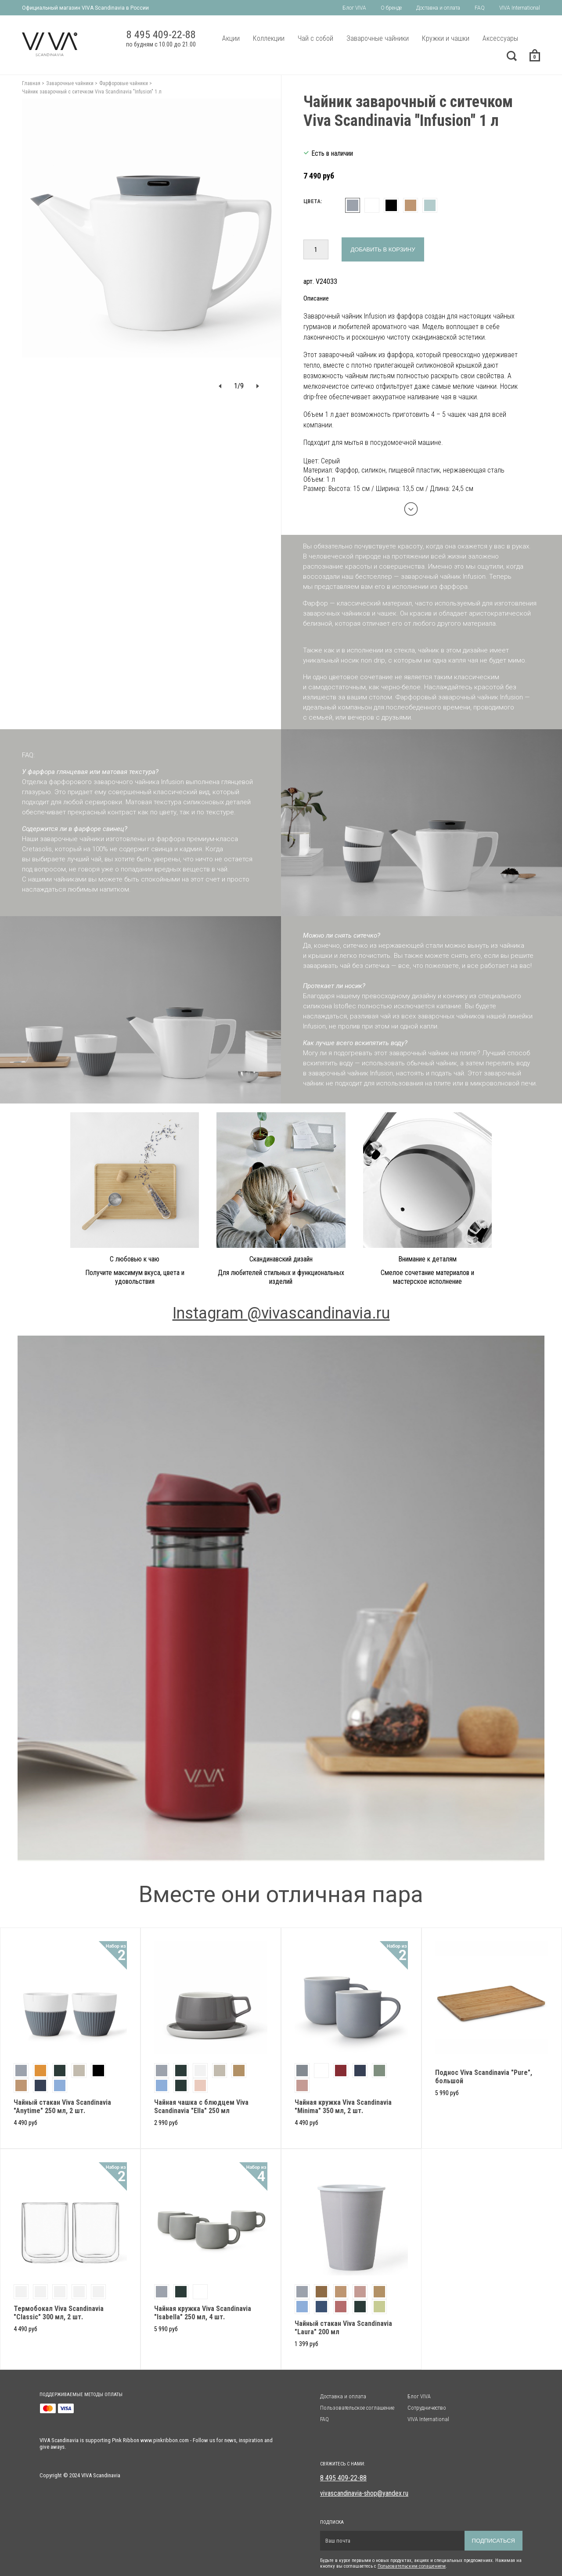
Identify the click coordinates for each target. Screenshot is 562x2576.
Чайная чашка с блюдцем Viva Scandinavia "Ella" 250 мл (201, 2106)
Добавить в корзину (383, 249)
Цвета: (312, 201)
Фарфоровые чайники (123, 83)
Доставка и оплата (438, 8)
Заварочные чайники (377, 38)
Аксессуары (500, 38)
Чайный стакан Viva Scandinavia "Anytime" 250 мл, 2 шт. (62, 2106)
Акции (231, 38)
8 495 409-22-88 (343, 2478)
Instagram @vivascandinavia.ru (281, 1313)
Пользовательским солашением (412, 2566)
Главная (31, 83)
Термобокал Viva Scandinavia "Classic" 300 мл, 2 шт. (59, 2312)
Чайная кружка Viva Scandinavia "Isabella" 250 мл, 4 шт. (202, 2312)
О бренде (391, 8)
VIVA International (519, 8)
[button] (220, 386)
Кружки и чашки (445, 38)
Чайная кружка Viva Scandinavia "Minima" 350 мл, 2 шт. (343, 2106)
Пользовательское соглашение (357, 2407)
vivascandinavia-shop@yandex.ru (364, 2493)
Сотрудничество (426, 2407)
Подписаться (493, 2540)
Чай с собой (315, 38)
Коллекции (269, 38)
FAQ (480, 8)
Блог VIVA (354, 8)
